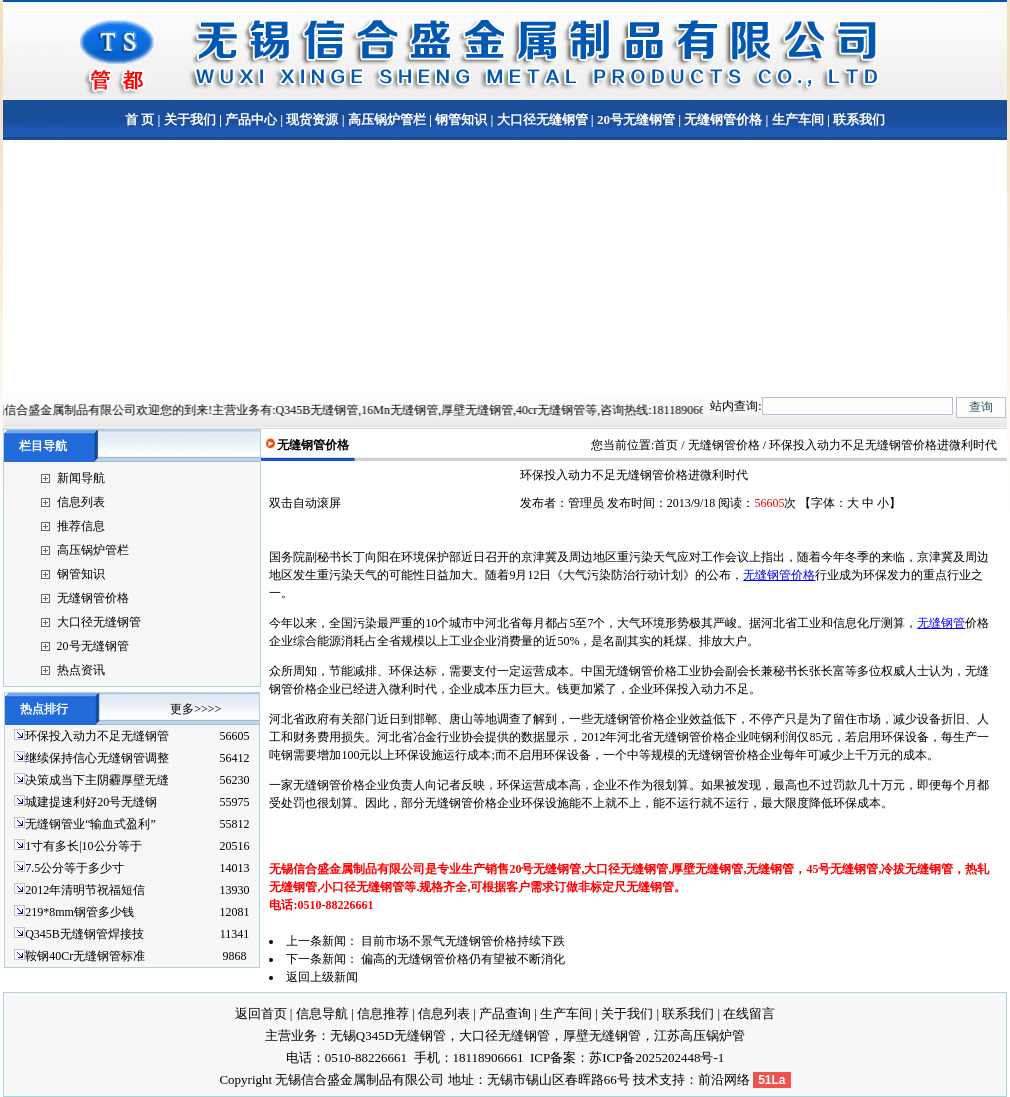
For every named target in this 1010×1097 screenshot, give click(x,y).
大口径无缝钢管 (542, 119)
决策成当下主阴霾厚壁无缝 (97, 780)
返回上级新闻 (322, 977)
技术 (646, 1079)
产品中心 (251, 119)
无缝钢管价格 (723, 119)
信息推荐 (383, 1013)
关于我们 (190, 119)
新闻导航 (81, 478)
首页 (666, 445)
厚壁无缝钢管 (602, 1035)
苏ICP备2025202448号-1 (656, 1057)
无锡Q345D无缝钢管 (388, 1035)
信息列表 (81, 502)
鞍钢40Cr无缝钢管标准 (85, 956)
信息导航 (322, 1013)
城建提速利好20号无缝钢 (91, 802)
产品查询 (505, 1013)
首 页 (139, 119)
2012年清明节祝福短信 (85, 890)
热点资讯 (81, 670)
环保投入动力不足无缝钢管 (97, 736)
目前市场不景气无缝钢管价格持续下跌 (463, 941)
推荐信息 (81, 526)
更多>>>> (195, 709)
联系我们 (857, 119)
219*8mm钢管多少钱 (79, 912)
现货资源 (312, 119)
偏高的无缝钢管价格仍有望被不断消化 (463, 959)
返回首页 (261, 1013)
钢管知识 (461, 119)
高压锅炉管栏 (387, 119)
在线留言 (749, 1013)
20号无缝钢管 (636, 119)
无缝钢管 (941, 623)
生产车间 (798, 119)
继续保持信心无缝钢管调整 (97, 758)
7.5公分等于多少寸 (74, 868)
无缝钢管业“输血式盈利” (90, 824)
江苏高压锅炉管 (699, 1035)
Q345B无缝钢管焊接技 (84, 934)
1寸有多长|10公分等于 (83, 846)
